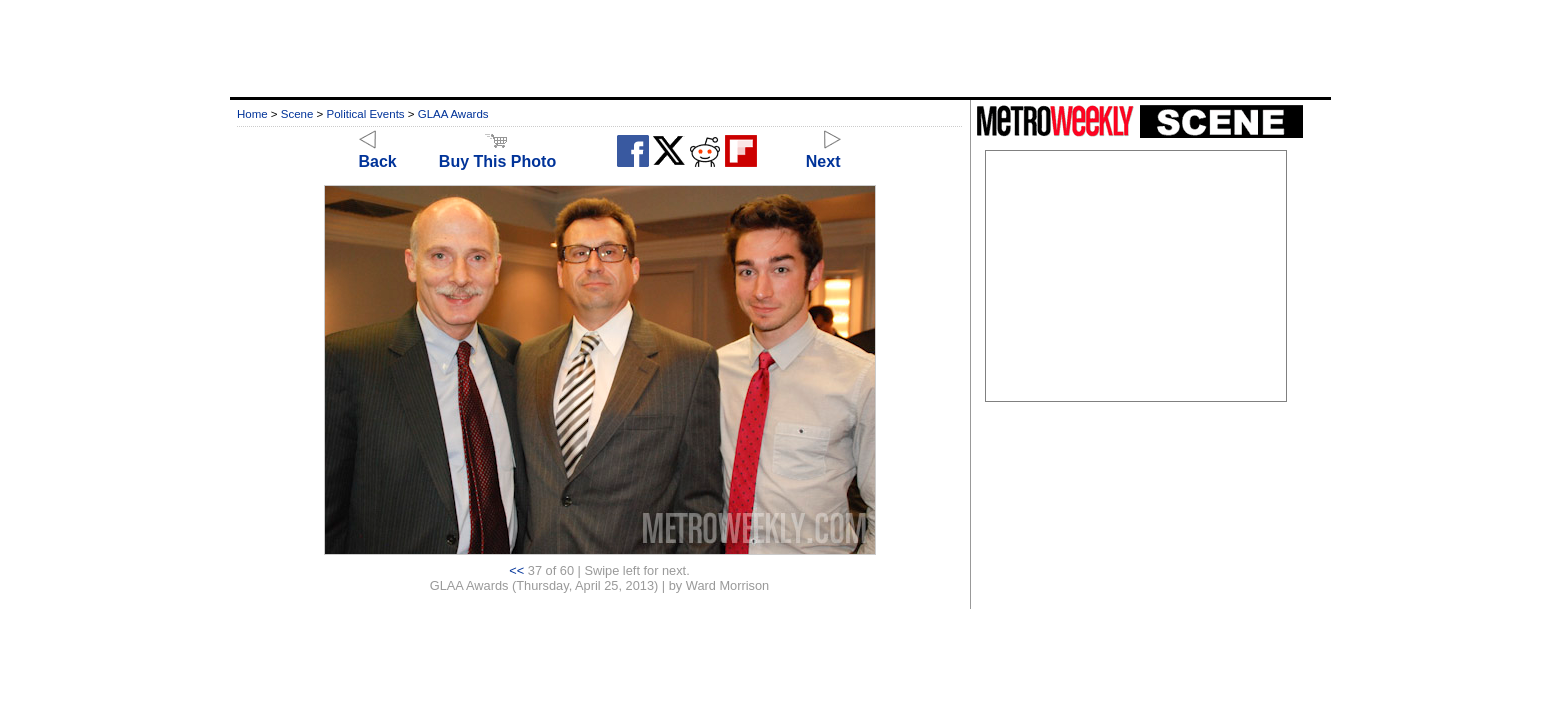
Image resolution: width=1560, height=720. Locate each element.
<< (516, 570)
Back (378, 152)
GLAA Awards (453, 114)
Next (823, 152)
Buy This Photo (497, 152)
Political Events (366, 114)
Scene (297, 114)
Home (252, 114)
